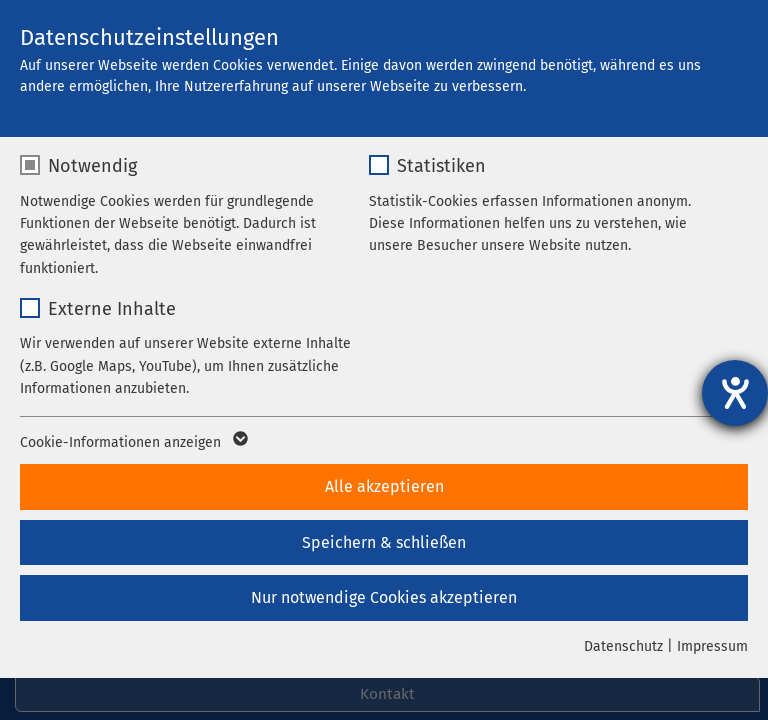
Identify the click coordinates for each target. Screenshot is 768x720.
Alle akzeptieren (384, 486)
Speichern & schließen (384, 542)
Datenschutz (623, 646)
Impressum (712, 646)
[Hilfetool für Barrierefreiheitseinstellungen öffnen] (735, 393)
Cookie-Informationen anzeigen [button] (132, 443)
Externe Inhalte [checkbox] (112, 309)
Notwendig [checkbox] (92, 166)
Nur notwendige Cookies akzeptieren (384, 597)
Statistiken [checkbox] (441, 166)
